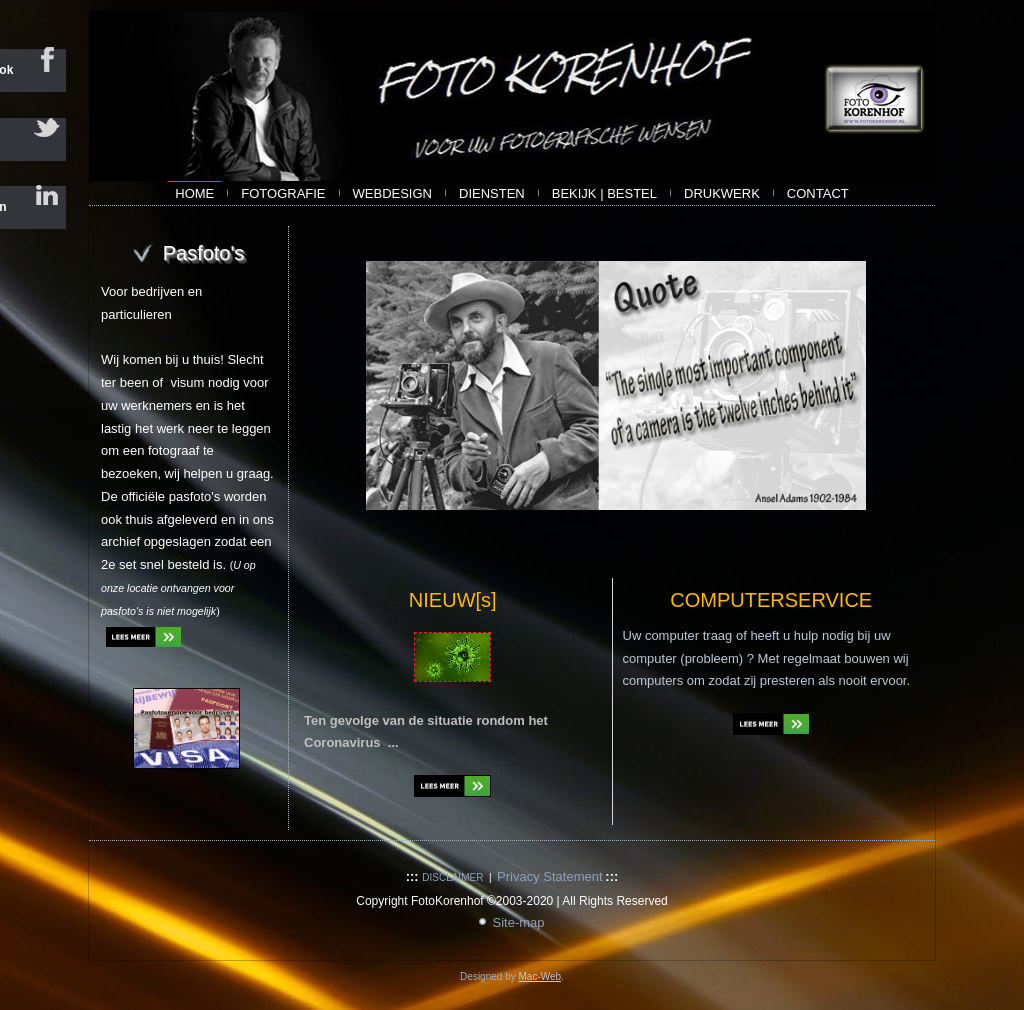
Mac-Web (539, 976)
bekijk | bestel (604, 193)
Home (194, 193)
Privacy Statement (550, 876)
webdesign (392, 193)
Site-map (518, 922)
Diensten (492, 193)
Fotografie (283, 193)
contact (818, 193)
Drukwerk (722, 193)
